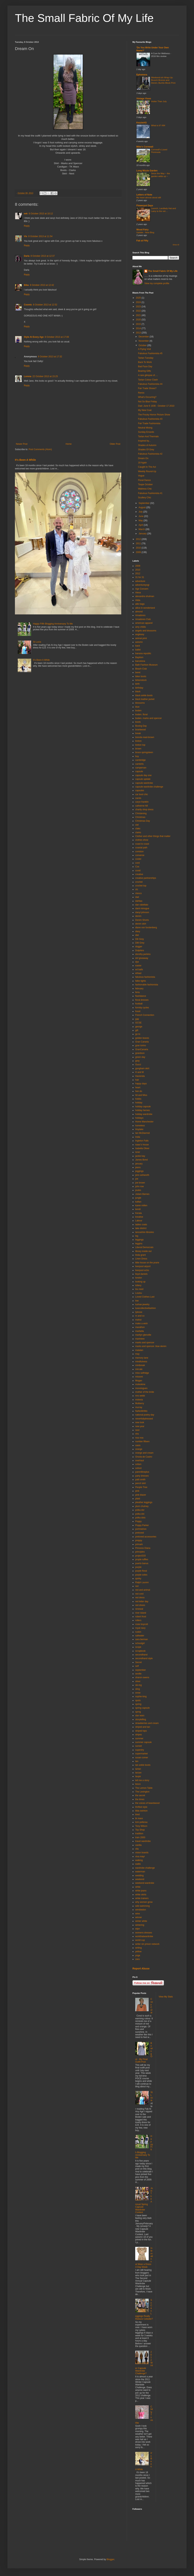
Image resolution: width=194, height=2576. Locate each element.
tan (136, 1761)
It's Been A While (25, 459)
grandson (140, 1053)
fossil (137, 1011)
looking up (140, 1281)
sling (137, 1689)
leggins (138, 1243)
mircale (139, 1369)
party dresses (142, 1476)
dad (137, 897)
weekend (139, 1879)
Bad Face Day (145, 366)
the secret (140, 1795)
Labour (138, 1220)
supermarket (141, 1753)
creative (139, 874)
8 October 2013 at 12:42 (42, 285)
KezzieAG (141, 122)
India (137, 1137)
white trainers (141, 1898)
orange (138, 1449)
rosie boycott (141, 1624)
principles (140, 1551)
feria (137, 992)
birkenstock (141, 680)
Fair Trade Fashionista (149, 423)
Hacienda (140, 1076)
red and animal (142, 1590)
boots (138, 722)
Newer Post (21, 444)
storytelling (140, 1719)
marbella (139, 1331)
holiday (138, 1102)
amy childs (140, 627)
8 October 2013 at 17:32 (50, 356)
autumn (139, 642)
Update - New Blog (145, 232)
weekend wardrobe (144, 1883)
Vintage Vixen (143, 98)
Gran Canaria (142, 1041)
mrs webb (140, 1395)
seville (138, 1673)
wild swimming (142, 1906)
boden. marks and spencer (148, 718)
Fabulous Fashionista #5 (150, 353)
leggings (139, 1239)
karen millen (141, 1205)
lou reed (139, 1289)
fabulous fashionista (145, 977)
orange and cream (144, 1453)
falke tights (140, 981)
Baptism (139, 657)
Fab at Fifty (142, 240)
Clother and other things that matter (152, 836)
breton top (140, 745)
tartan (138, 1769)
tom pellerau (141, 1822)
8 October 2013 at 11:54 (40, 236)
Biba (26, 285)
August (142, 507)
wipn (137, 1928)
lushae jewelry (142, 1304)
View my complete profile (156, 283)
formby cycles (142, 1007)
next (137, 1430)
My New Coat (144, 410)
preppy (138, 1540)
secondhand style (144, 1658)
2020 (139, 319)
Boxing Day (141, 726)
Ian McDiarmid (142, 1133)
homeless (140, 1125)
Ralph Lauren (142, 1582)
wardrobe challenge (145, 1868)
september (140, 1670)
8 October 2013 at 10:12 (41, 213)
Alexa (138, 592)
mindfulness (141, 1361)
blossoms (140, 703)
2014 (139, 328)
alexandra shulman (144, 596)
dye (137, 962)
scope (138, 1647)
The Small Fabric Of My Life (84, 18)
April (141, 525)
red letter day (141, 1601)
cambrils (139, 764)
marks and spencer (144, 1342)
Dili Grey (139, 939)
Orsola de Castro (143, 1456)
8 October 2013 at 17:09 (57, 337)
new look (139, 1422)
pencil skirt (140, 1483)
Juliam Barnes (142, 1194)
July (141, 511)
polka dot (139, 1514)
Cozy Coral (152, 2006)
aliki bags (140, 604)
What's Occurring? (147, 397)
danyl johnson (142, 912)
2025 (139, 297)
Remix (141, 392)
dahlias (138, 901)
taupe (138, 1776)
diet (137, 935)
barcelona (140, 661)
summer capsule (143, 1742)
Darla (26, 256)
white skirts (140, 1894)
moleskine (140, 1384)
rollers (138, 1620)
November (144, 341)
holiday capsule (143, 1106)
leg (136, 1236)
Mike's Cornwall (144, 146)
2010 (139, 547)
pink (137, 1491)
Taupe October (145, 484)
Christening (141, 813)
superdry (139, 1750)
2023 (139, 306)
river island (140, 1613)
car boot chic (141, 794)
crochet (139, 882)
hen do (138, 1091)
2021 (139, 315)
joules (138, 1190)
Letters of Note (144, 194)
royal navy (140, 1628)
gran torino (140, 1045)
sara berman (141, 1639)
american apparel (144, 623)
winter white (141, 1921)
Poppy (138, 1521)
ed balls (139, 969)
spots (138, 1700)
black (137, 691)
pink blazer (140, 1495)
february (139, 988)
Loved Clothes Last (144, 1296)
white (137, 1887)
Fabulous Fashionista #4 (150, 384)
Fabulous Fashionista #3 (150, 419)
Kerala (138, 1213)
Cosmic (28, 304)
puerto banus (141, 1563)
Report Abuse (140, 1968)
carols (138, 798)
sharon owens (142, 1677)
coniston (139, 851)
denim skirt (140, 923)
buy (137, 756)
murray (138, 1407)
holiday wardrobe (143, 1114)
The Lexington (142, 1791)
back (137, 645)
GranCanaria (141, 1049)
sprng (138, 1711)
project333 (140, 1555)
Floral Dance (144, 480)
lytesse (138, 1312)
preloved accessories (145, 1536)
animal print (141, 638)
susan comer (141, 1757)
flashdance (140, 996)
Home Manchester (144, 1121)
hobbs (138, 1099)
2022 (139, 311)
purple (138, 1567)
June (141, 516)
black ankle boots (144, 695)
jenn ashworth (142, 1175)
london (138, 1277)
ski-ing (138, 1685)
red (136, 1586)
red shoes (140, 1605)
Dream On (143, 458)
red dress (140, 1597)
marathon (140, 1327)
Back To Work (145, 362)
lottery (138, 1285)
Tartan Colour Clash (148, 379)
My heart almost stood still (148, 197)
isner (137, 1152)
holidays (139, 1118)
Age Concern (141, 589)
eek (26, 213)
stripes (138, 1734)
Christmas (140, 817)
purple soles (141, 1574)
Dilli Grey (139, 942)
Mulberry (139, 1403)
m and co (139, 1316)
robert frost (140, 1616)
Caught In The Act (147, 467)
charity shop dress (144, 809)
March (142, 529)
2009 (139, 552)
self (137, 1666)
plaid (137, 1498)
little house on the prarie (147, 1262)
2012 (139, 539)
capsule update (142, 779)
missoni (139, 1376)
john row (139, 1186)
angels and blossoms (145, 630)
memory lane (141, 1358)
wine (137, 1913)
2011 (139, 543)
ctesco (138, 893)
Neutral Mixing (145, 427)
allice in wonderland (145, 608)
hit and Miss (141, 1095)
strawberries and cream (147, 1723)
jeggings (139, 1171)
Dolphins (139, 950)
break (138, 733)
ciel (137, 825)
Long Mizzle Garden (146, 170)
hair (137, 1080)
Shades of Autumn (147, 445)
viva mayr (140, 1856)
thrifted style (141, 1807)
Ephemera (141, 74)
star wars (139, 1715)
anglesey (139, 634)
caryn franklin (141, 802)
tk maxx (139, 1818)
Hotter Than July (159, 101)
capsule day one (143, 775)
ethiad (138, 973)
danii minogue (142, 908)
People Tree (141, 1487)
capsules (139, 790)
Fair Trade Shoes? (147, 388)
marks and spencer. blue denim (150, 1346)
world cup (140, 1940)
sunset (138, 1746)
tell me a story (142, 1780)
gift (136, 1030)
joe (136, 1178)
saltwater (139, 1635)
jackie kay (140, 1156)
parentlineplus (142, 1472)
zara (137, 1959)
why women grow (144, 1902)
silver (137, 1681)
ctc (136, 889)
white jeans (140, 1890)
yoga (137, 1955)
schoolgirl (140, 1643)
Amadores (140, 615)
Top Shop (140, 1829)
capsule (139, 771)
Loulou (138, 1293)
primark (139, 1544)
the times (139, 1799)
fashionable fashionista (146, 984)
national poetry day (144, 1414)
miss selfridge (142, 1373)
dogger (138, 946)
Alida (137, 600)
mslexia (139, 1399)
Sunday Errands (146, 432)
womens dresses (143, 1932)
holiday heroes (142, 1110)
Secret (138, 1662)
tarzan (138, 1772)
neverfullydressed (144, 1418)
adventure (140, 581)
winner (138, 1917)
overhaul (139, 1460)
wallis (138, 1864)
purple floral (141, 1571)
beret (137, 672)
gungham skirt (142, 1068)
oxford (138, 1468)
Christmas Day (142, 821)
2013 (139, 332)
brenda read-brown (144, 737)
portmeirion (140, 1529)
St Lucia (37, 642)
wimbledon (140, 1909)
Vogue (141, 475)
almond (139, 611)
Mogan (138, 1380)
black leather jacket (144, 699)
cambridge (140, 760)
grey (137, 1060)
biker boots (140, 676)
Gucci (138, 1064)
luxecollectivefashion (145, 1308)
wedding (139, 1875)
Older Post (115, 444)
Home (69, 444)
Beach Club (141, 668)
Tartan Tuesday (145, 358)
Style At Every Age (34, 337)
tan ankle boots (142, 1765)
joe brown (140, 1182)
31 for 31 (139, 577)
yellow (138, 1951)
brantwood (140, 729)
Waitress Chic (145, 488)
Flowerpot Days (144, 205)
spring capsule (142, 1708)
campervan (140, 767)
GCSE (138, 1022)
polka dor (139, 1510)
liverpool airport (143, 1266)
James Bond (141, 1159)
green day (140, 1057)
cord (137, 863)
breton (138, 741)
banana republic (143, 653)
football (139, 1003)
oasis (137, 1445)
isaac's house (142, 1144)
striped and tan (142, 1727)
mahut (138, 1319)
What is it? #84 (158, 125)
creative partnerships (145, 878)
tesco (138, 1784)
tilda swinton (141, 1810)
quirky (138, 1578)
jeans (138, 1167)
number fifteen (142, 1441)
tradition (139, 1833)
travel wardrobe (143, 1841)
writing (138, 1947)
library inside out (143, 1251)
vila (137, 1849)
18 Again (142, 462)
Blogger (110, 2559)
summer (139, 1738)
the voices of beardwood (147, 1803)
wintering (139, 1925)
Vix (25, 236)
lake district (140, 1228)
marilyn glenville (143, 1335)
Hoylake (139, 1129)
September (144, 503)
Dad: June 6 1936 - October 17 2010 (156, 406)
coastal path (141, 847)
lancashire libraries (144, 1232)
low (137, 1300)
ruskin (138, 1632)
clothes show (141, 840)
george (138, 1026)
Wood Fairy (142, 229)
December (144, 336)
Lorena (27, 376)
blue (137, 707)
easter (138, 965)
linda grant (140, 1255)
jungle (138, 1198)
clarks (138, 832)
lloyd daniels (141, 1274)
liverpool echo (142, 1270)
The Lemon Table (144, 1788)
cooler (138, 859)
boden (138, 710)
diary (137, 931)
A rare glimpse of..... (148, 375)
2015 (139, 324)
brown (138, 748)
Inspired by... (144, 440)
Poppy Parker (142, 1525)
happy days (141, 1083)
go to (137, 1034)
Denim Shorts (142, 920)
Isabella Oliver (142, 1148)
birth (137, 684)
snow (137, 1692)
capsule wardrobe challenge (149, 786)
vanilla (138, 1845)
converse (139, 855)
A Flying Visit (144, 349)
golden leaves (142, 1038)
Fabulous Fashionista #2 (150, 454)
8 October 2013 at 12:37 (43, 256)
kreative (139, 1217)
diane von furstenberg (146, 927)
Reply (27, 226)
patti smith (140, 1479)
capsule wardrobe (144, 783)
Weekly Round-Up (147, 471)
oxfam (138, 1464)
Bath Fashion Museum (146, 665)
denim (138, 916)
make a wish (141, 1323)
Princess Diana (142, 1548)
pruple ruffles (141, 1559)
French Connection (144, 1015)
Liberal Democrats (144, 1247)
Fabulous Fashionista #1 (150, 493)
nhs (137, 1434)
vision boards (141, 1852)
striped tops (141, 1731)
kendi (138, 1209)
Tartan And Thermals (148, 436)
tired (137, 1814)
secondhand (141, 1654)
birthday (139, 687)
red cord (139, 1593)
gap (137, 1019)
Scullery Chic (144, 497)
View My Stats (166, 1996)
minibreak (140, 1365)
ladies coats (141, 1224)
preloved (139, 1532)
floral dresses (141, 1000)
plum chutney (141, 1506)
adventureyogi (142, 585)
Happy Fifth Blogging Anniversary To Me (53, 623)
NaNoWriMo (141, 1411)
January (143, 533)
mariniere (140, 1338)
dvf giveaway (141, 958)
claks (137, 828)
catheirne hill (141, 805)
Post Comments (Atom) (40, 449)
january (139, 1163)
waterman (140, 1871)
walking (139, 1860)
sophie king (141, 1696)
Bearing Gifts (144, 371)
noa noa (139, 1437)
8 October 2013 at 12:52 (45, 304)
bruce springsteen (144, 752)
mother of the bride (144, 1392)
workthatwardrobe (144, 1936)
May (141, 520)
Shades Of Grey (146, 449)
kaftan (138, 1201)
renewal (139, 1609)
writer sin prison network (147, 1944)
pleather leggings (143, 1502)
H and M (139, 1072)
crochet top (140, 885)
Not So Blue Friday (147, 401)
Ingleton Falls (141, 1140)
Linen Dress (141, 1258)
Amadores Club (143, 619)
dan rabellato (141, 904)
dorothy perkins (143, 954)
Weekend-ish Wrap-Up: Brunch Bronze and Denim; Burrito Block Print (163, 80)
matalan (139, 1350)
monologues (141, 1388)
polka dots (140, 1517)
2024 (139, 302)
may (137, 1354)
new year (139, 1426)
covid (137, 870)
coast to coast (142, 844)
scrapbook (140, 1651)
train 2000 (140, 1837)
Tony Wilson (141, 1826)
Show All (176, 245)
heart (137, 1087)
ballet (138, 649)
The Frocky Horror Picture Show (154, 414)
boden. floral (141, 714)
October (143, 345)
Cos (137, 866)
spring (138, 1704)
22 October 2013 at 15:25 (45, 376)
